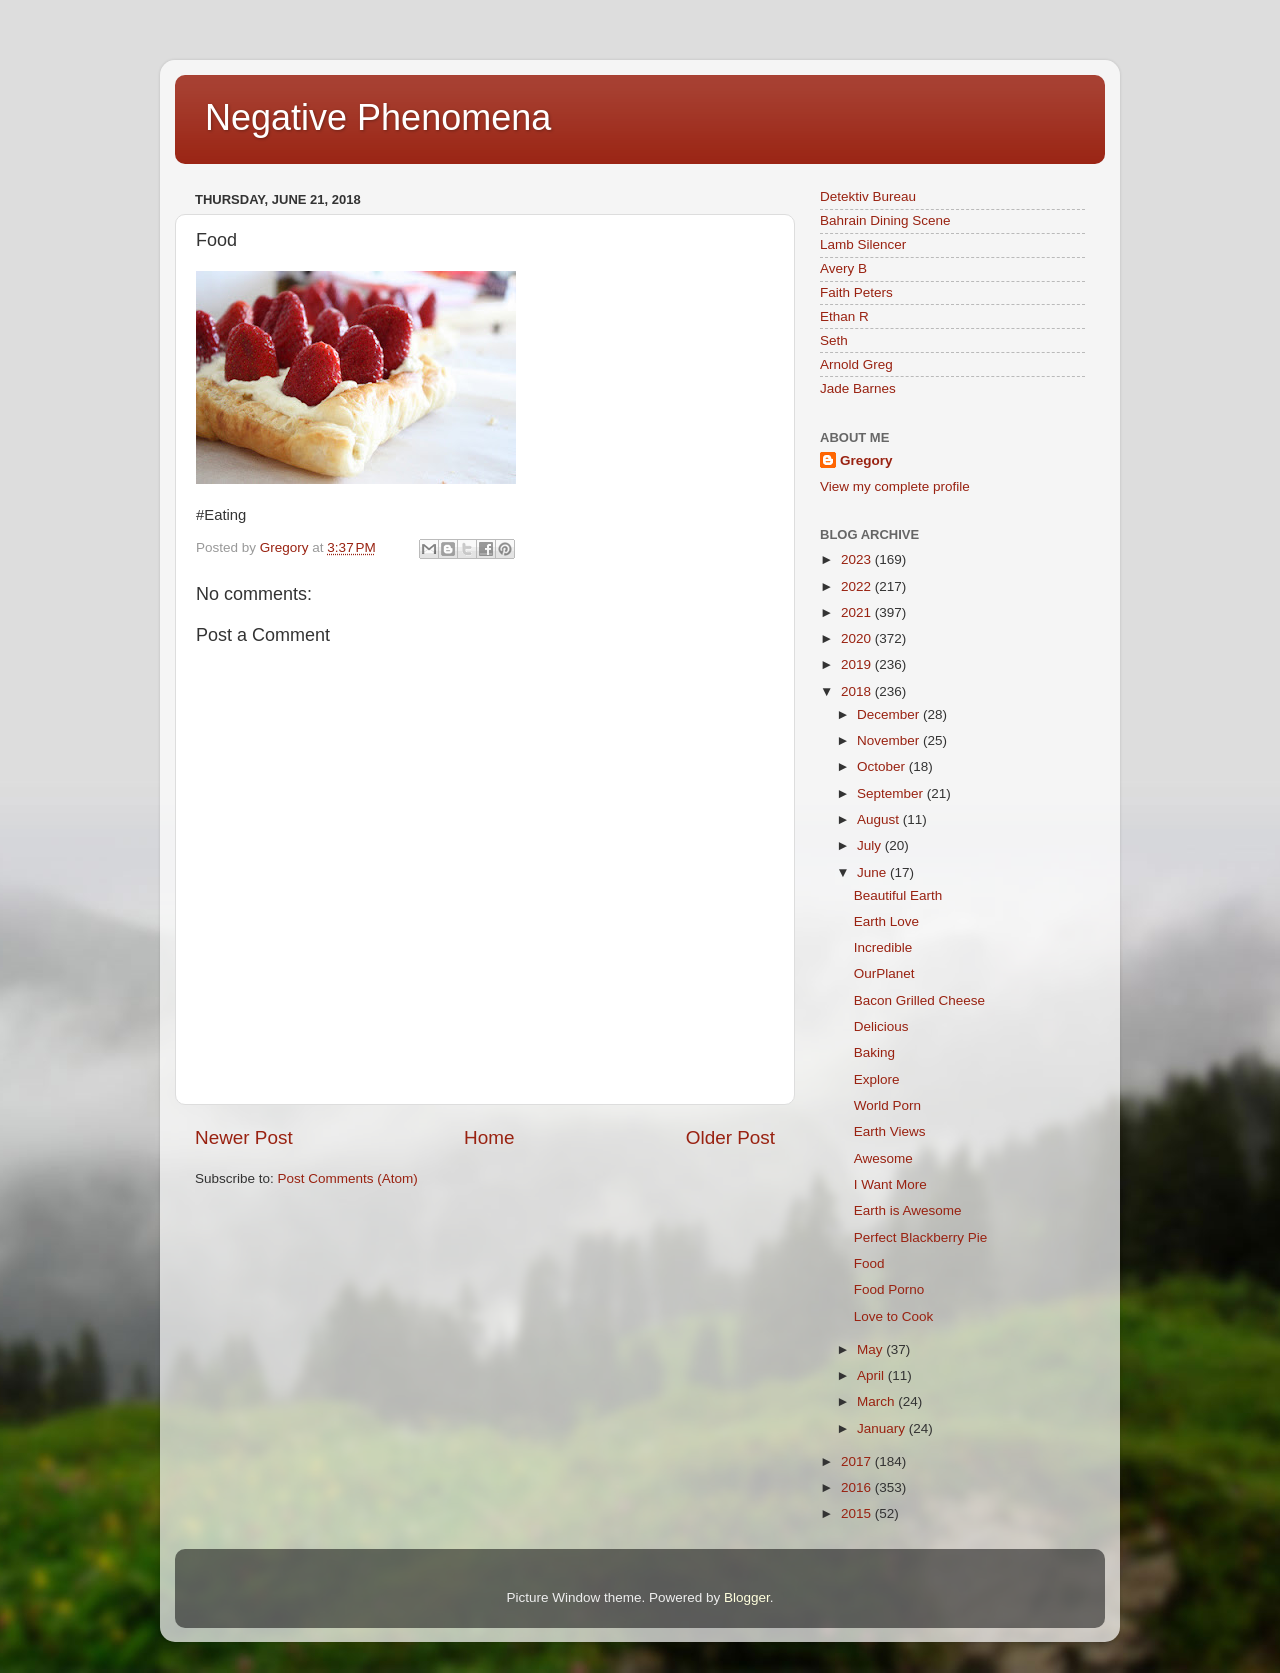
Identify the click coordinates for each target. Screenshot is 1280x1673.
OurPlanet (884, 973)
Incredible (883, 947)
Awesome (883, 1158)
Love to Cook (894, 1316)
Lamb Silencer (863, 244)
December (890, 714)
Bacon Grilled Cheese (919, 1000)
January (883, 1428)
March (877, 1401)
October (883, 766)
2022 (858, 586)
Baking (874, 1052)
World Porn (887, 1105)
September (892, 793)
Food (869, 1263)
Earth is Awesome (908, 1210)
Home (489, 1137)
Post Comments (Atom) (348, 1178)
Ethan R (844, 316)
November (890, 740)
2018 (858, 691)
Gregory (866, 460)
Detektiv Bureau (868, 196)
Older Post (730, 1137)
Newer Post (244, 1137)
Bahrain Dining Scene (885, 220)
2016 (858, 1487)
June (873, 872)
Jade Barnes (858, 388)
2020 (858, 638)
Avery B (843, 268)
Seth (834, 340)
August (880, 819)
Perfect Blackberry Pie (921, 1237)
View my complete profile (895, 486)
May (871, 1349)
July (871, 845)
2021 (858, 612)
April (872, 1375)
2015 (858, 1513)
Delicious (881, 1026)
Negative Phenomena (378, 117)
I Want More (890, 1184)
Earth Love (886, 921)
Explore (877, 1079)
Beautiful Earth (898, 895)
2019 (858, 664)
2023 (858, 559)
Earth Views (890, 1131)
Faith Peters (856, 292)
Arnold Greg (856, 364)
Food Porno (889, 1289)
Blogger (747, 1597)
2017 (858, 1461)
